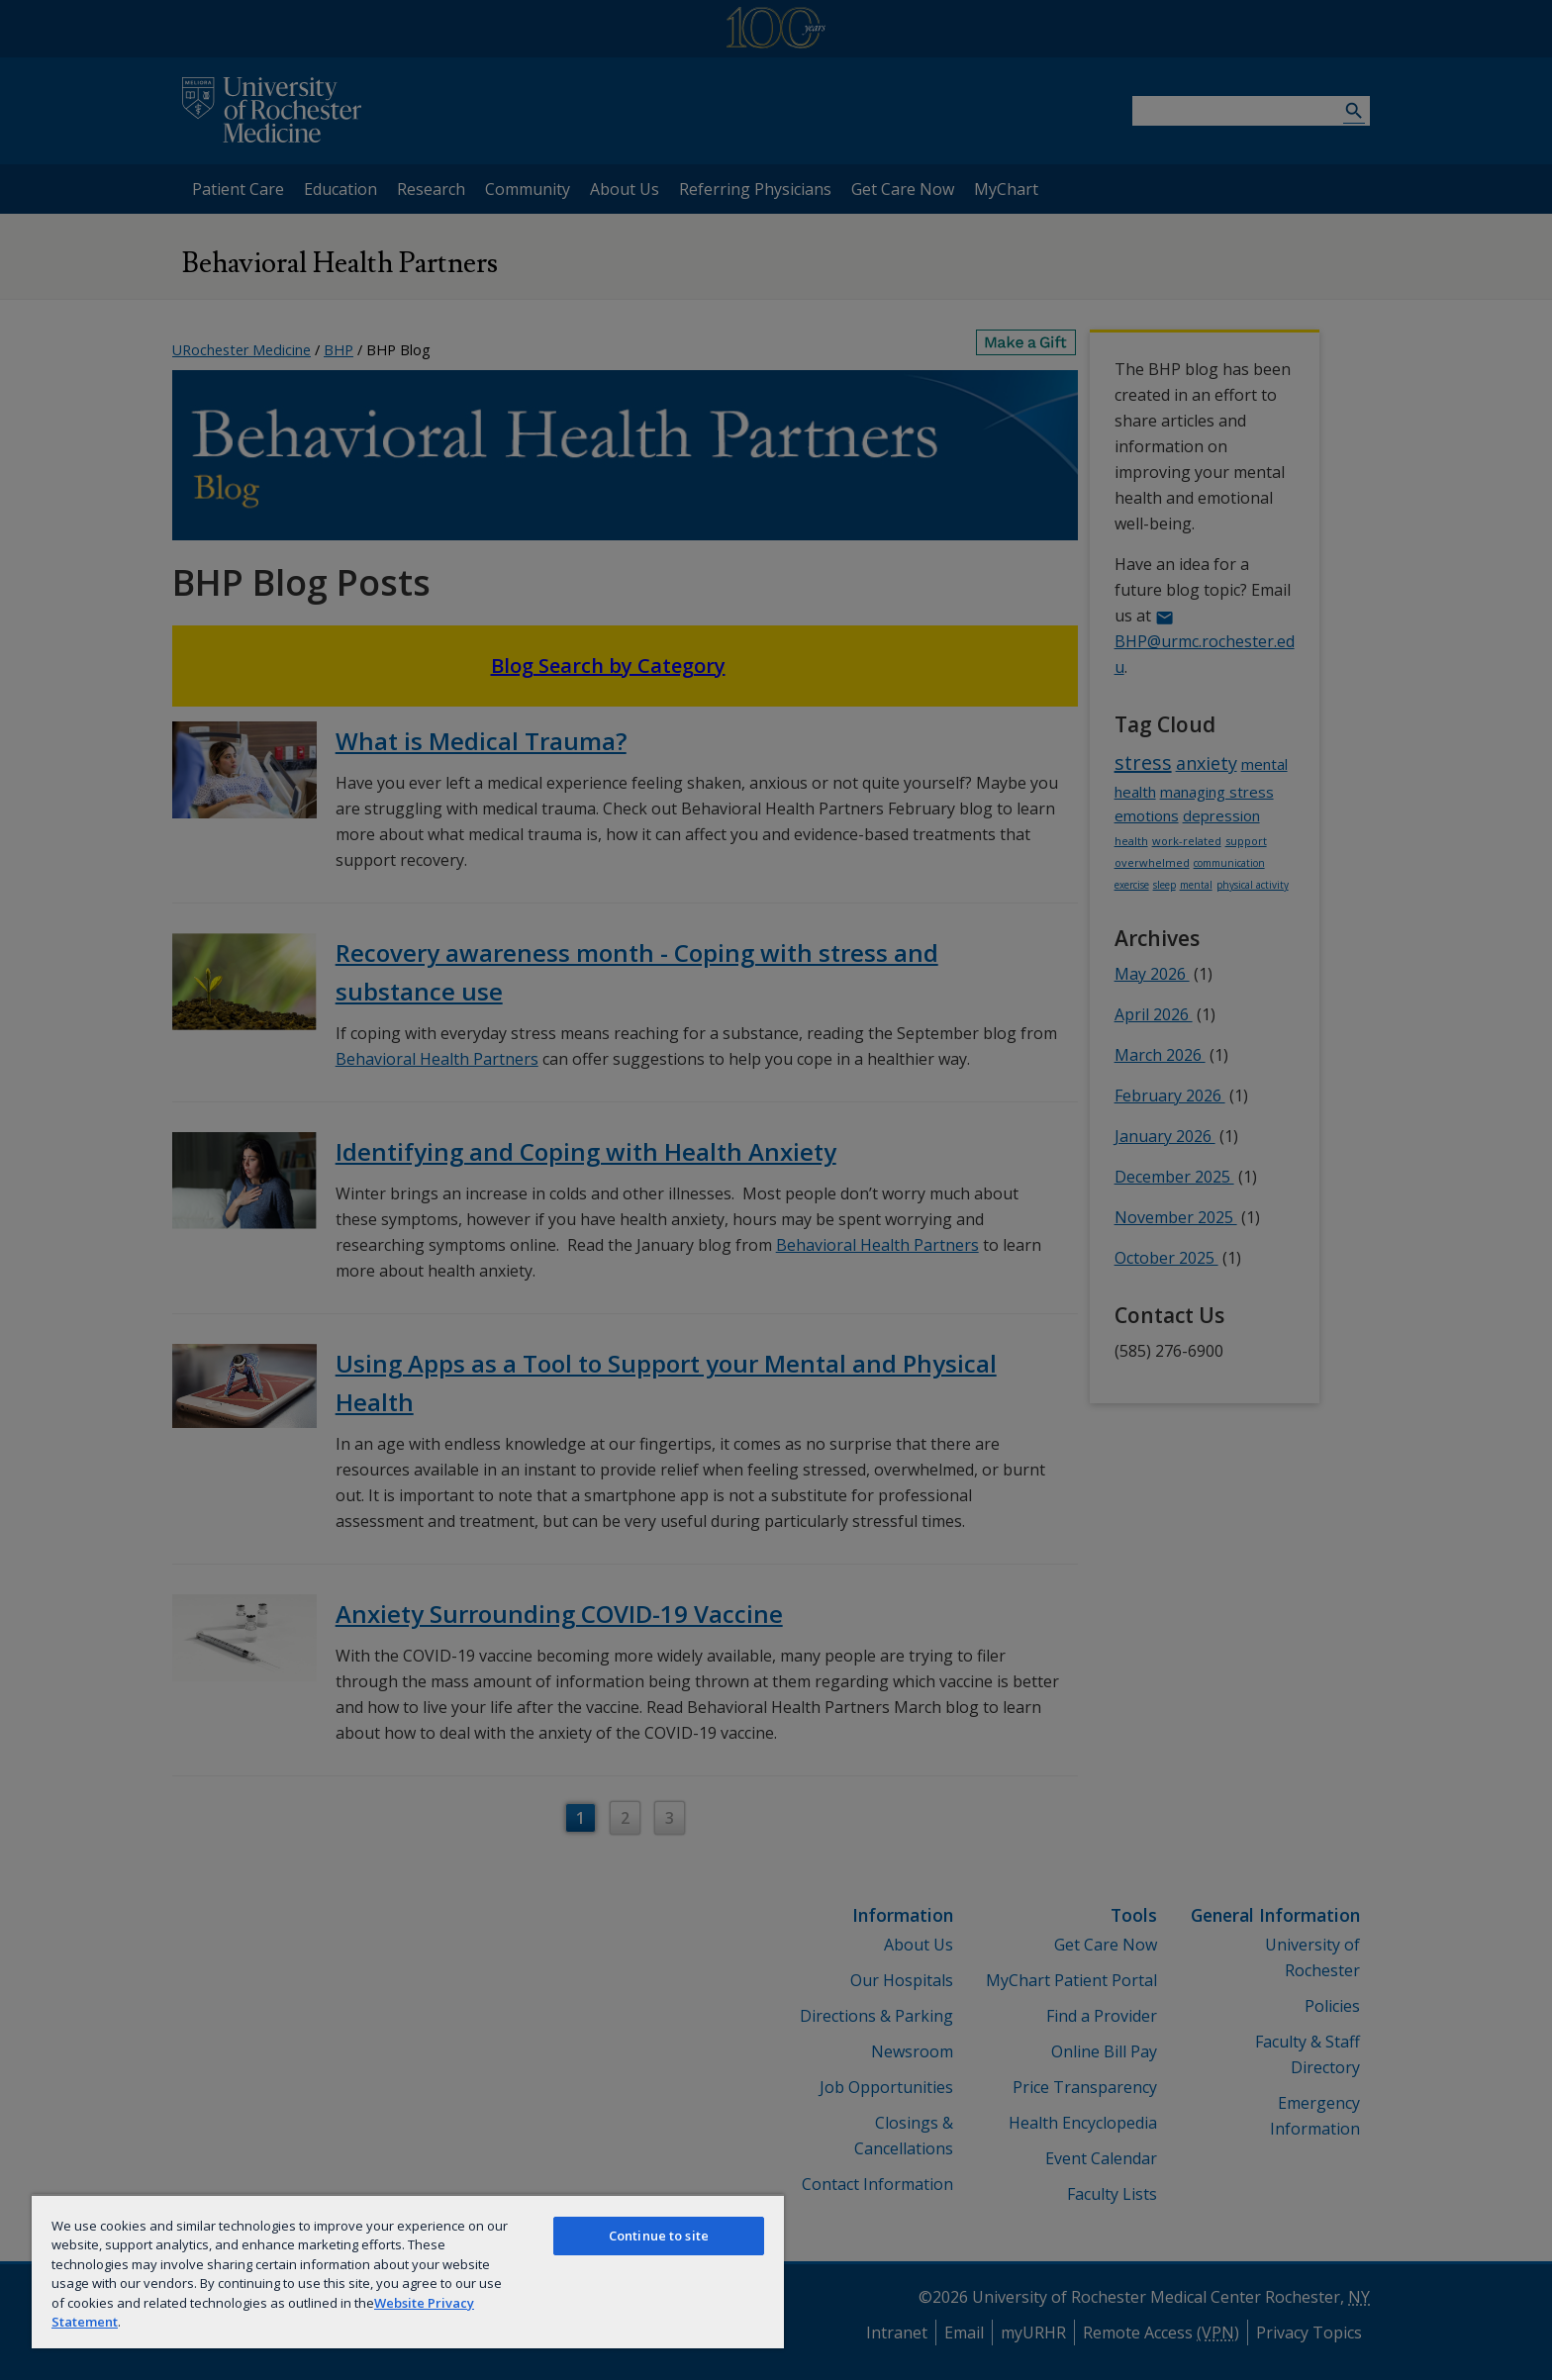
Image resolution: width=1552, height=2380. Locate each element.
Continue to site (659, 2235)
